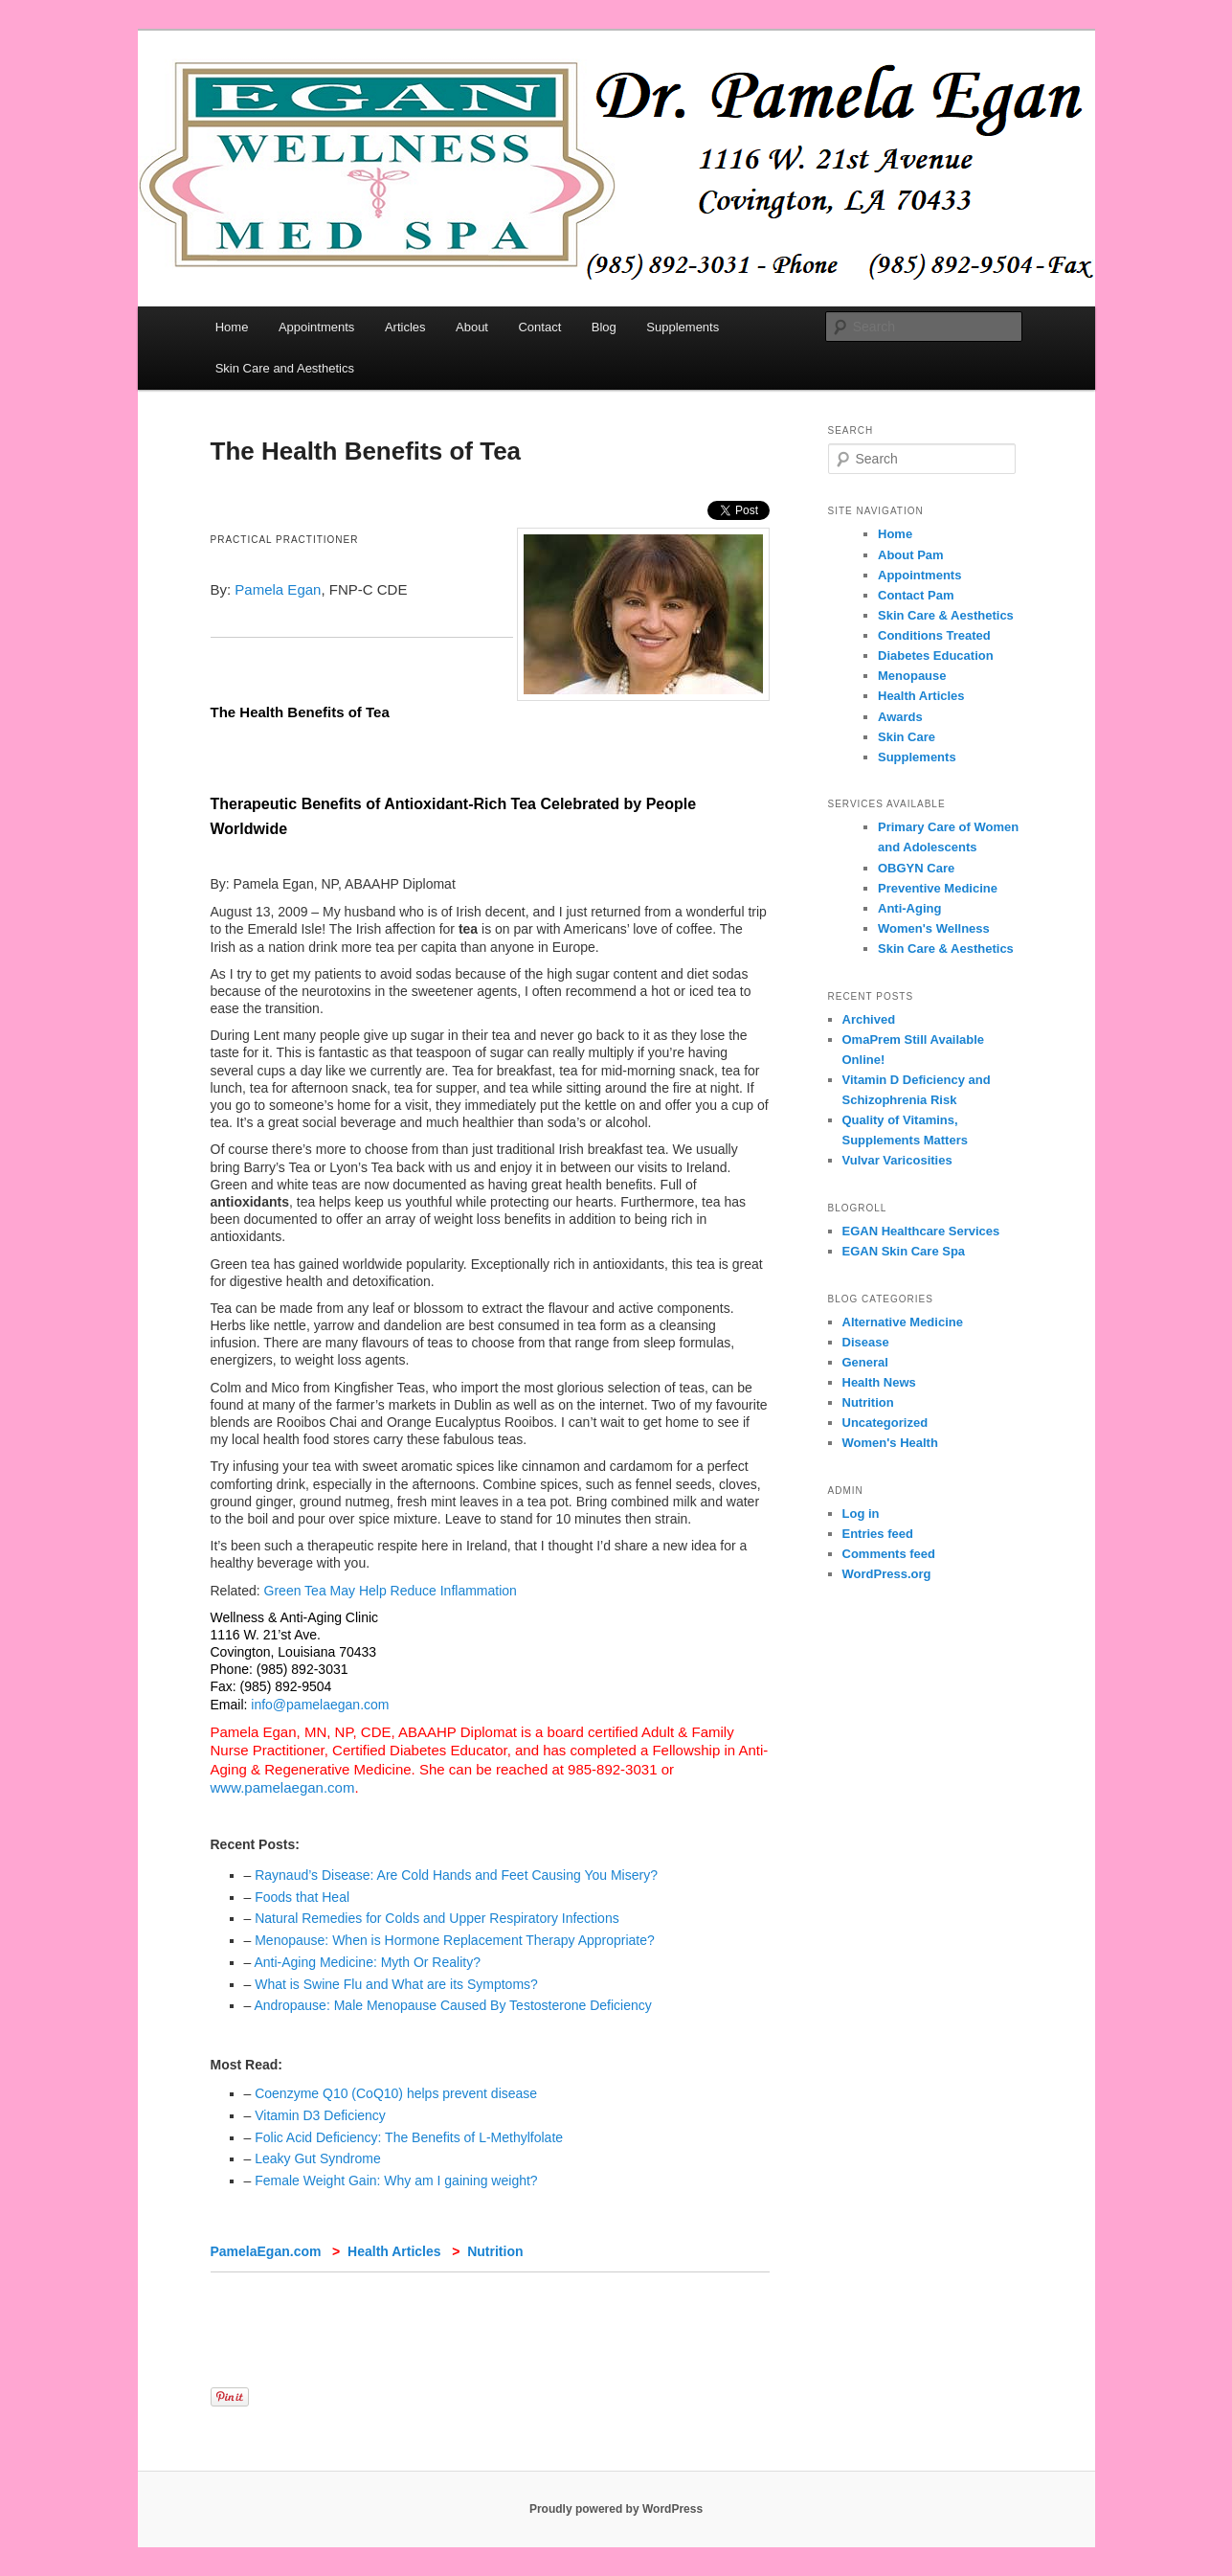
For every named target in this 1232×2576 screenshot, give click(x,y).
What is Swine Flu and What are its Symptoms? (396, 1984)
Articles (405, 327)
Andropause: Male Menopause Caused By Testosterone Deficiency (452, 2005)
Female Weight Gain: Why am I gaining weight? (396, 2180)
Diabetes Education (936, 655)
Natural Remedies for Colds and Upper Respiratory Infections (437, 1918)
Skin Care (906, 737)
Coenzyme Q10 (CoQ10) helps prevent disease (396, 2093)
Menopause (912, 675)
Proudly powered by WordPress (616, 2509)
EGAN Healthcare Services (921, 1231)
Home (232, 327)
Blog (604, 327)
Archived (869, 1019)
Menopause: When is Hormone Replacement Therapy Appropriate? (455, 1940)
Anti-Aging (909, 908)
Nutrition (495, 2251)
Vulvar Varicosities (897, 1160)
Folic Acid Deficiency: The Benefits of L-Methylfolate (409, 2137)
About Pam (911, 555)
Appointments (317, 327)
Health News (879, 1382)
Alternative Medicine (902, 1322)
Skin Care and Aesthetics (284, 368)
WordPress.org (886, 1574)
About (472, 327)
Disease (865, 1342)
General (865, 1362)
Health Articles (394, 2251)
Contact (539, 327)
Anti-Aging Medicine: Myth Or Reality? (367, 1962)
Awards (900, 717)
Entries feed (877, 1533)
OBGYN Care (916, 868)
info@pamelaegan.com (320, 1704)
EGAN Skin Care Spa (904, 1251)
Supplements (682, 327)
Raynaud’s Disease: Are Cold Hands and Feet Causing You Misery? (456, 1875)
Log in (861, 1513)
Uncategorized (885, 1422)
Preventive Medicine (937, 888)
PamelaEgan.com (266, 2251)
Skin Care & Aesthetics (946, 615)
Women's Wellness (934, 928)
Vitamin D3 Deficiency (320, 2115)
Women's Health (890, 1442)
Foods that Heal (302, 1897)
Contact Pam (915, 595)
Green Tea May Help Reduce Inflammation (390, 1590)
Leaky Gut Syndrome (318, 2158)
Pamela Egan (278, 589)
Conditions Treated (934, 635)
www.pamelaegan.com (283, 1787)
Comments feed (889, 1554)
